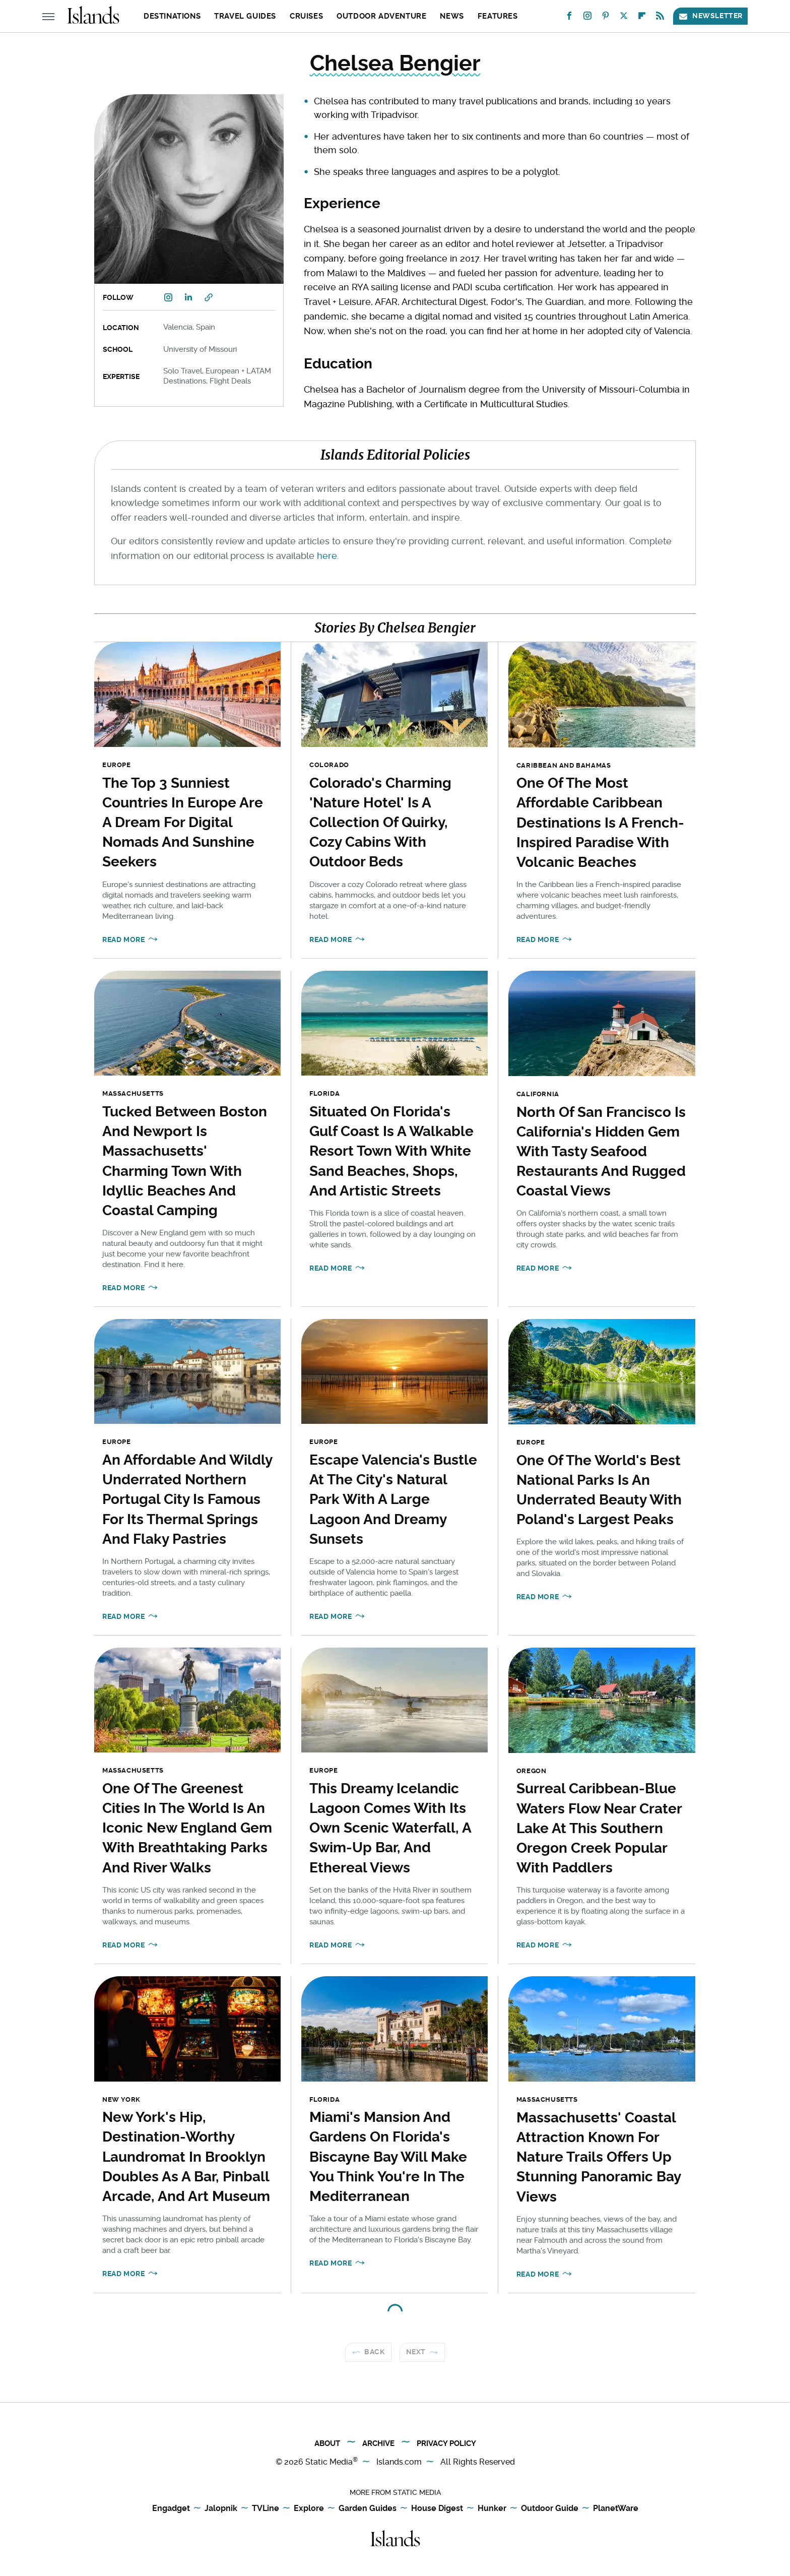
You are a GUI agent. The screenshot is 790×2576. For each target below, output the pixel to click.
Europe (116, 765)
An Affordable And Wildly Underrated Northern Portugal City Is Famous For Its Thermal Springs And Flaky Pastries (187, 1499)
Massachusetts (133, 1093)
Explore (309, 2508)
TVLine (265, 2508)
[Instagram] (587, 18)
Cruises (306, 16)
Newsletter (710, 16)
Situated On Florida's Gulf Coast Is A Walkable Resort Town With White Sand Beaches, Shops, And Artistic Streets (391, 1151)
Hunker (492, 2508)
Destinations (172, 16)
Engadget (171, 2508)
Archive (378, 2443)
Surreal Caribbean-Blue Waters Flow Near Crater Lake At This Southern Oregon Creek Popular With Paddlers (599, 1828)
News (452, 16)
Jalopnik (221, 2508)
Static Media (329, 2462)
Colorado (329, 765)
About (327, 2443)
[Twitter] (624, 18)
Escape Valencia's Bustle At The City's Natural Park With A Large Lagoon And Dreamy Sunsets (393, 1499)
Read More (123, 939)
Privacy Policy (446, 2443)
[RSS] (660, 18)
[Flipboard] (642, 18)
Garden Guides (368, 2508)
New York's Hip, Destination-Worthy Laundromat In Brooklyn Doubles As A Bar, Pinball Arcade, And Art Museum (186, 2157)
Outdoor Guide (549, 2508)
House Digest (437, 2508)
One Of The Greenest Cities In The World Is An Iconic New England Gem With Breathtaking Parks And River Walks (187, 1828)
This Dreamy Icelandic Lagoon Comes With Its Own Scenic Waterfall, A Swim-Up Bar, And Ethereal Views (390, 1828)
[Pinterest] (606, 18)
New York (121, 2099)
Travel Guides (245, 16)
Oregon (531, 1771)
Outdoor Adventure (381, 16)
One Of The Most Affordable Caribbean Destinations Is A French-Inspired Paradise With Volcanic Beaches (600, 822)
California (537, 1094)
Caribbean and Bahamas (563, 765)
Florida (324, 1093)
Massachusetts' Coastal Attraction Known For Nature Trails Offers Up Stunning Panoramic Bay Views (598, 2157)
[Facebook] (569, 18)
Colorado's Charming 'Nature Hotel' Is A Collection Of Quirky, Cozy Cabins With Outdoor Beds (380, 822)
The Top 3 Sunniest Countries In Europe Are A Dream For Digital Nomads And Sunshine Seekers (182, 822)
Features (498, 16)
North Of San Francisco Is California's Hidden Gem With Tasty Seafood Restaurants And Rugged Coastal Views (601, 1152)
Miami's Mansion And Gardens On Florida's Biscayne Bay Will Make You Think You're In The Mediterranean (388, 2157)
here (327, 555)
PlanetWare (615, 2508)
